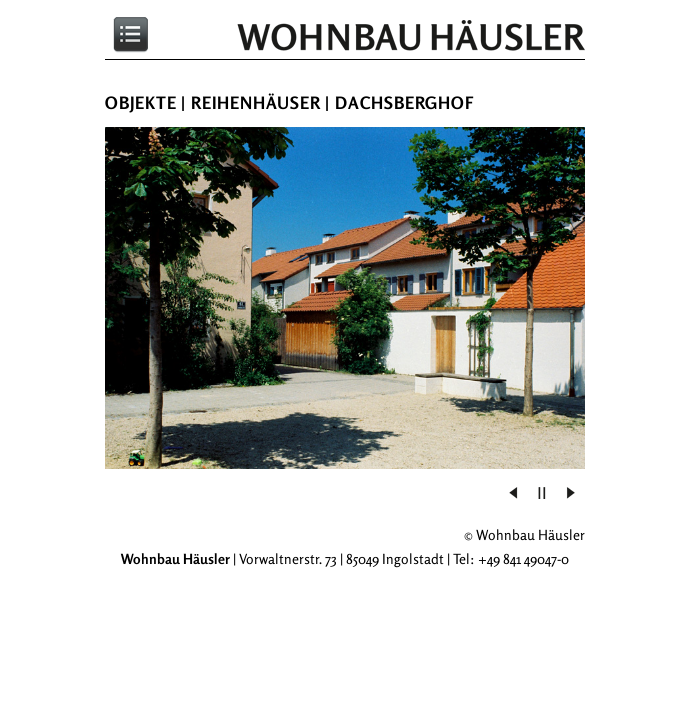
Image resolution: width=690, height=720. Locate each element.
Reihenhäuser (256, 102)
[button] (542, 493)
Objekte (141, 102)
